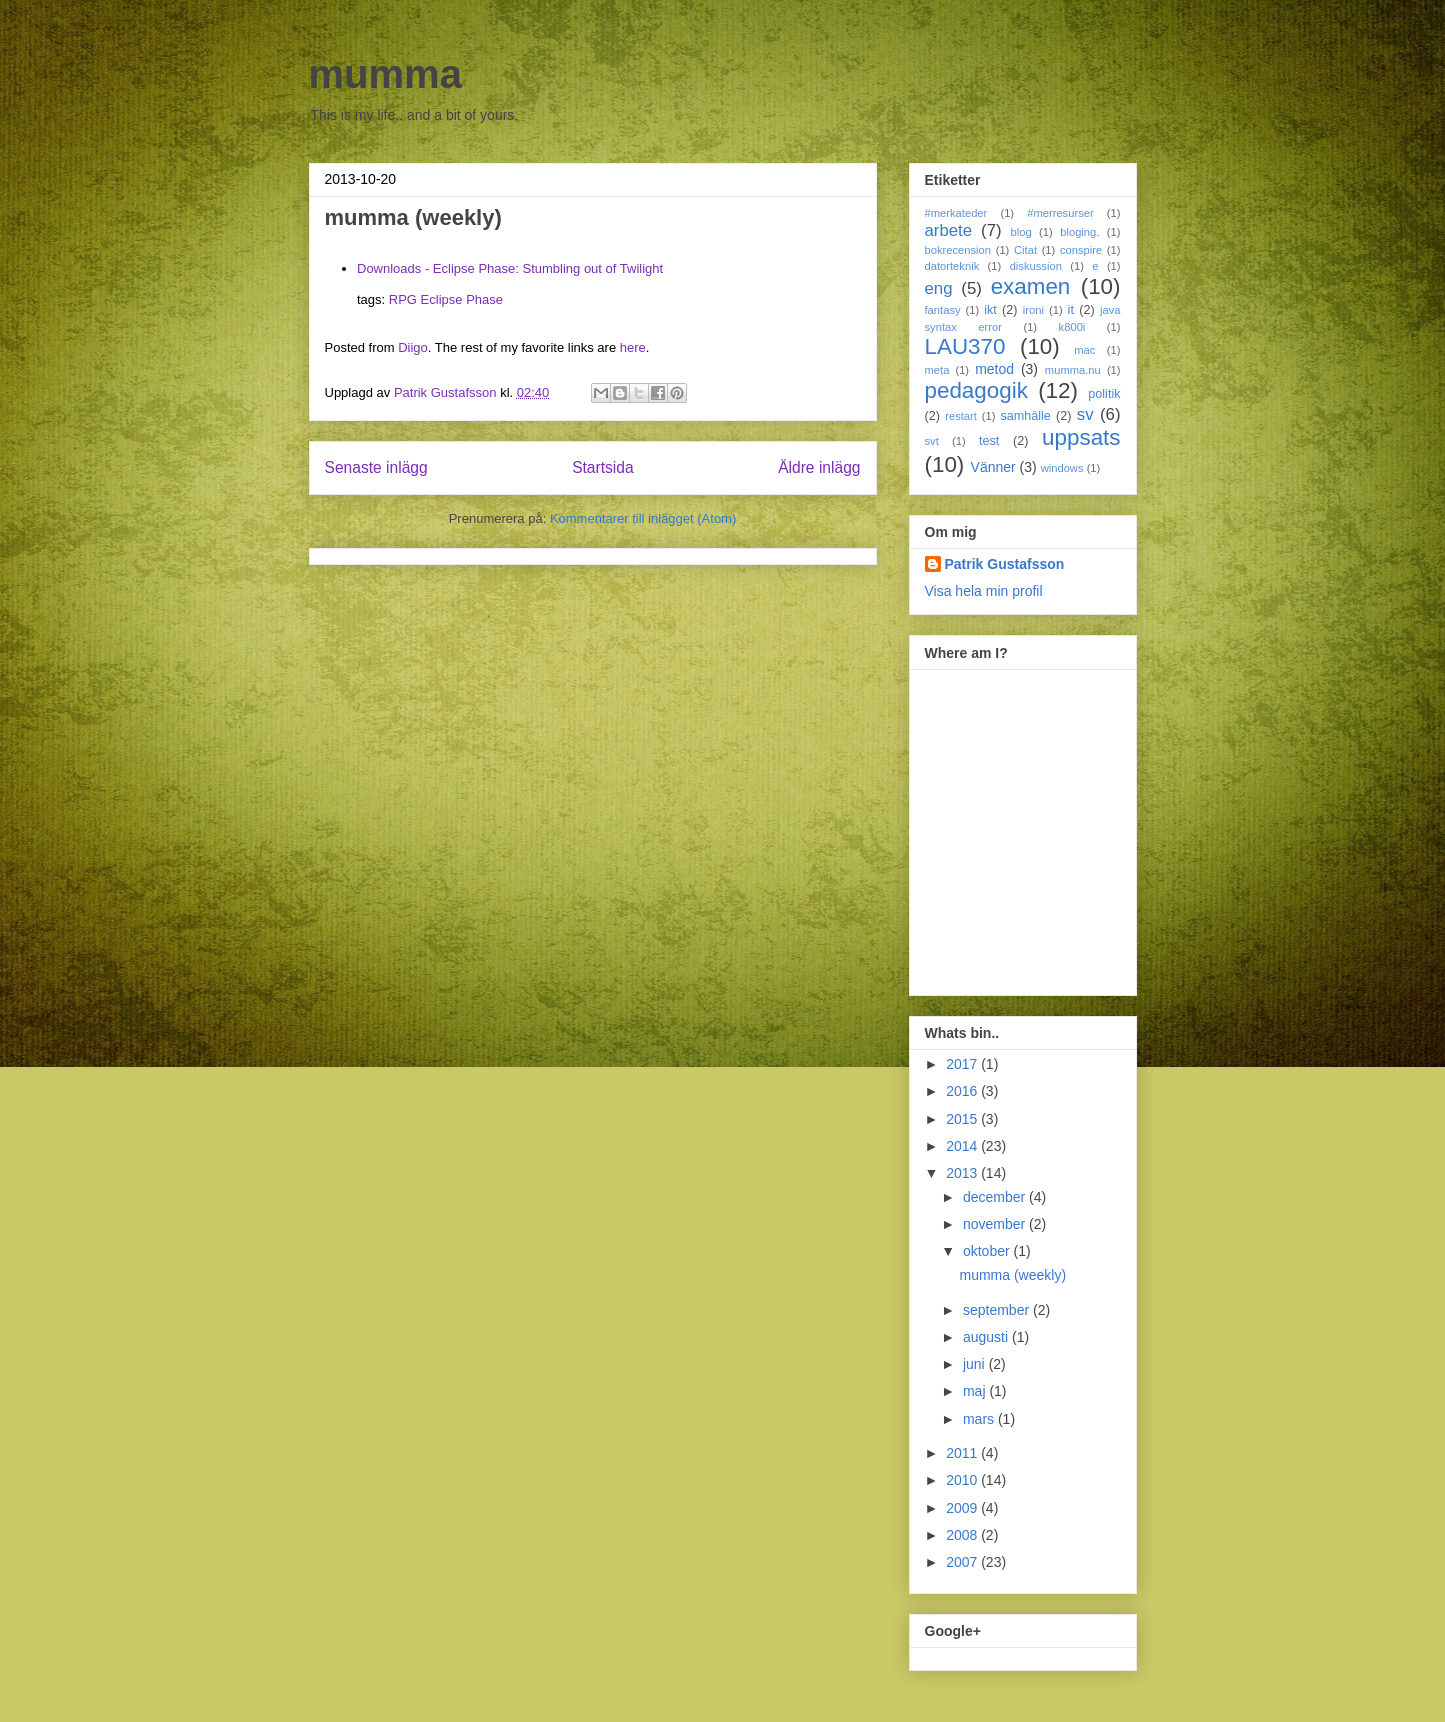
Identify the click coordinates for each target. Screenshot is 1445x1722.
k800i (1072, 327)
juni (976, 1364)
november (996, 1224)
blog (1021, 232)
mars (980, 1419)
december (996, 1197)
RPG (403, 299)
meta (937, 370)
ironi (1033, 310)
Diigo (413, 347)
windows (1062, 468)
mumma (385, 74)
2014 (963, 1146)
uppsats (1081, 437)
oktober (988, 1251)
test (989, 441)
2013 (963, 1173)
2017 (963, 1064)
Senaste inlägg (376, 467)
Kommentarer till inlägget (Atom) (643, 518)
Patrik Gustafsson (1005, 564)
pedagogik (976, 390)
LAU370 (965, 346)
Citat (1025, 250)
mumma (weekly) (1012, 1275)
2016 (963, 1091)
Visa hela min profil (984, 591)
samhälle (1025, 416)
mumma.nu (1073, 370)
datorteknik (952, 266)
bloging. (1079, 232)
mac (1084, 350)
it (1071, 310)
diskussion (1036, 266)
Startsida (603, 467)
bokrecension (958, 250)
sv (1085, 414)
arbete (949, 230)
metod (994, 369)
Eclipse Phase (462, 299)
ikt (990, 310)
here (633, 347)
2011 (963, 1453)
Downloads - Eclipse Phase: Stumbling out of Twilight (510, 268)
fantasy (943, 310)
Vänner (993, 467)
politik (1104, 394)
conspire (1081, 250)
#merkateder (956, 213)
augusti (987, 1337)
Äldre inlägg (819, 467)
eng (939, 288)
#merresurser (1060, 213)
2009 (963, 1508)
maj (976, 1391)
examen (1031, 286)
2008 (963, 1535)
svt (932, 441)
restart (961, 416)
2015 (963, 1119)
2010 (963, 1480)
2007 (963, 1562)
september (998, 1310)
